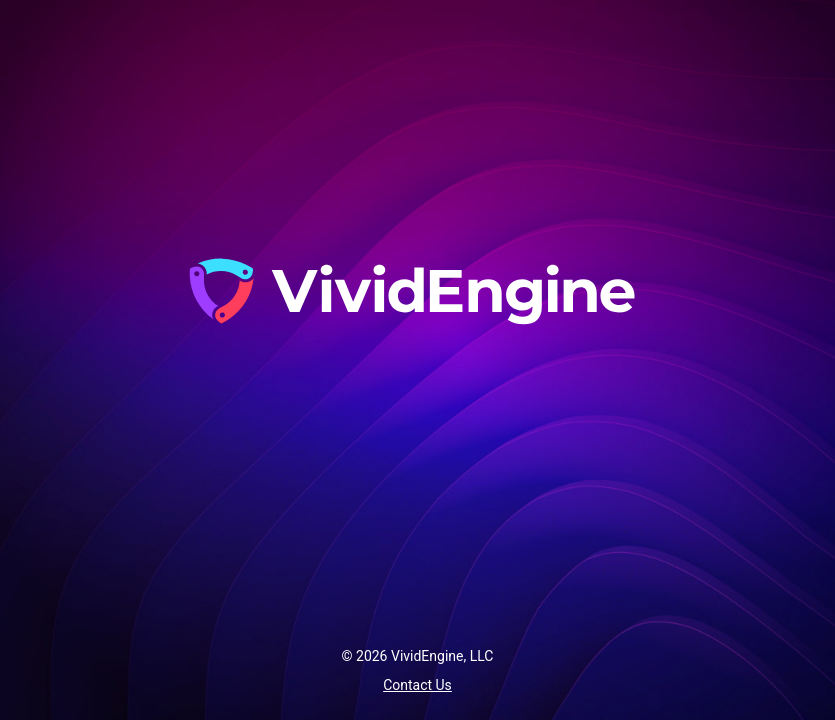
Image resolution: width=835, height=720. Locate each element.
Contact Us (417, 685)
